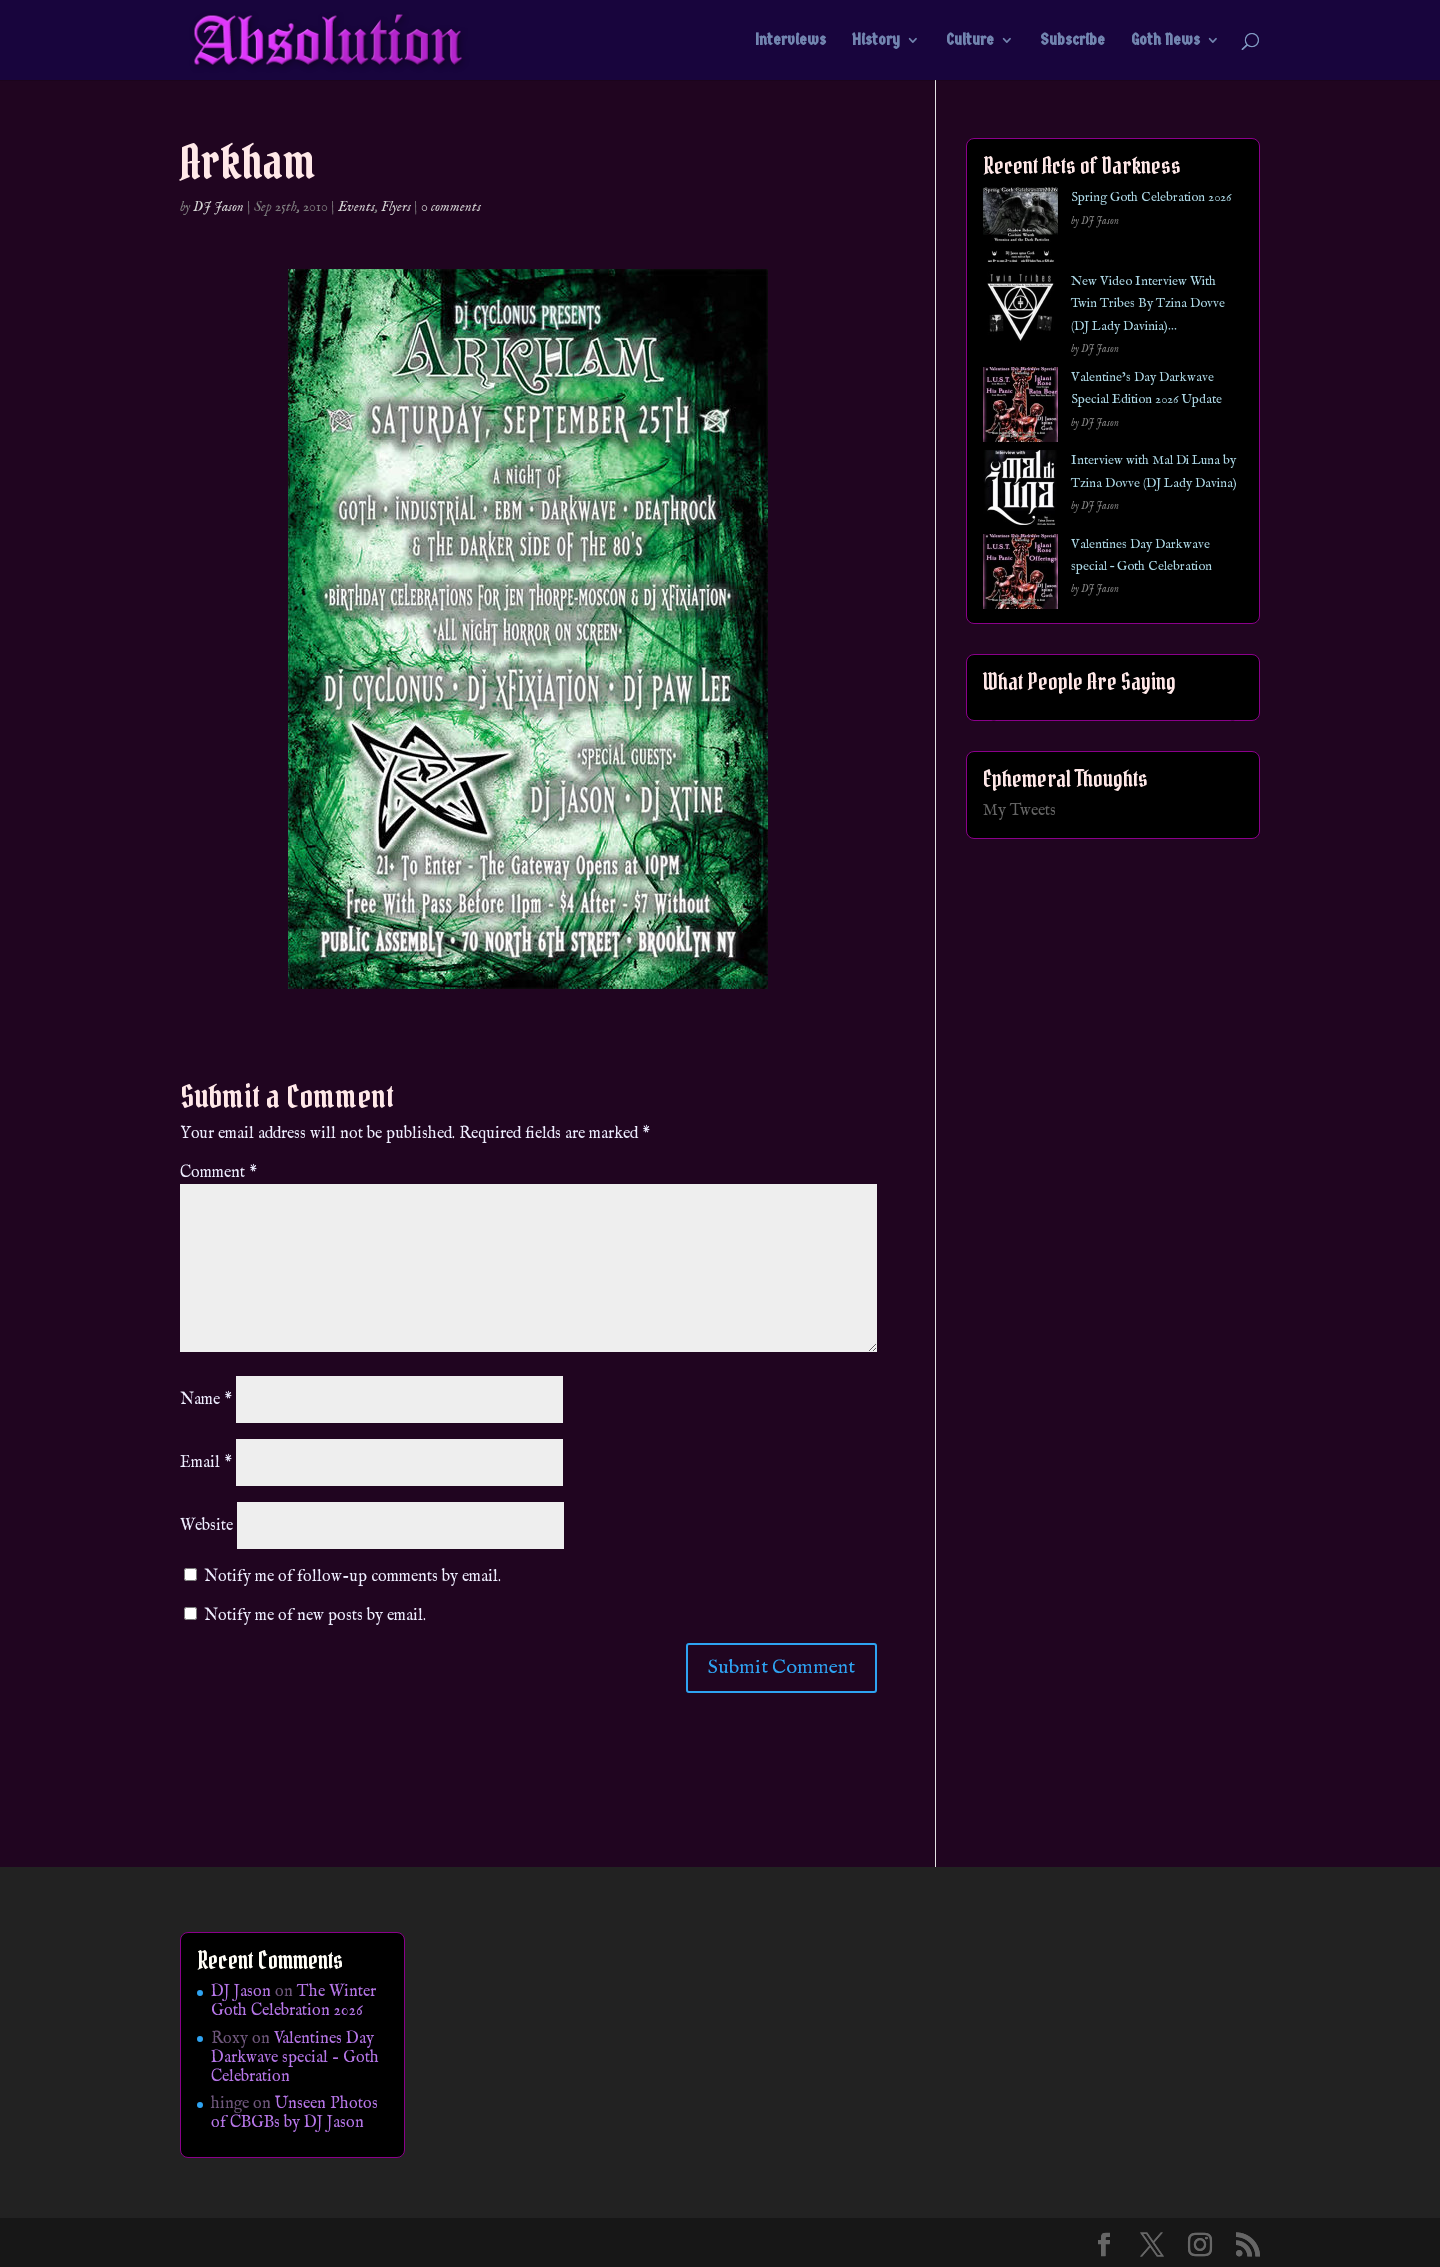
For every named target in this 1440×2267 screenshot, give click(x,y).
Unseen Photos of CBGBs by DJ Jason (294, 2113)
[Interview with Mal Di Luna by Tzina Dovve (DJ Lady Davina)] (1020, 491)
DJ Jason (218, 207)
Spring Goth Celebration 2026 (1151, 197)
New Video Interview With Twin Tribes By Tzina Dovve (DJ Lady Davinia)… (1148, 304)
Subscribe (1072, 41)
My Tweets (1019, 811)
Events (356, 207)
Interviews (790, 41)
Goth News (1165, 41)
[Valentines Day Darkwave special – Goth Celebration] (1020, 575)
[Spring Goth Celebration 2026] (1020, 228)
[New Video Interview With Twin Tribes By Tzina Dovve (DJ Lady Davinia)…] (1020, 312)
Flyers (396, 207)
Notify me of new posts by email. (315, 1616)
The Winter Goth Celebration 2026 (293, 2001)
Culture (970, 41)
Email (206, 1463)
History (876, 41)
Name (206, 1400)
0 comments (451, 207)
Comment (218, 1173)
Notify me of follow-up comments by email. (352, 1577)
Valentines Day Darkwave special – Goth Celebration (295, 2058)
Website (206, 1526)
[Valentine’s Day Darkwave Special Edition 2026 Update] (1020, 408)
